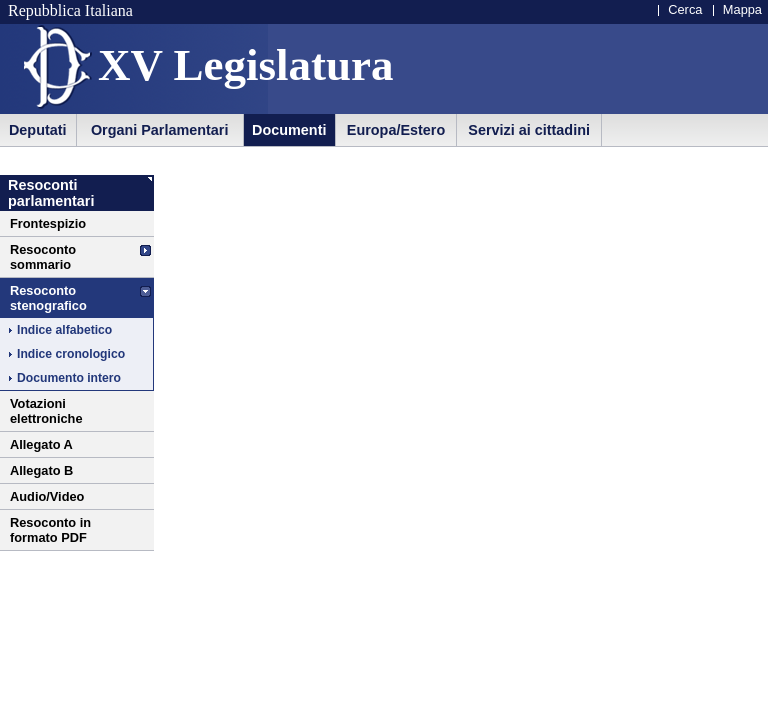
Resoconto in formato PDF (50, 530)
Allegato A (41, 444)
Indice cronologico (71, 354)
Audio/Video (47, 496)
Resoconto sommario (43, 257)
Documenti (289, 130)
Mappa (742, 9)
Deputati (38, 130)
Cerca (685, 9)
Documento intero (69, 378)
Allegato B (41, 470)
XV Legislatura (245, 65)
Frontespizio (48, 223)
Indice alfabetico (64, 330)
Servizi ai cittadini (529, 130)
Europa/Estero (396, 130)
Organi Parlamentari (160, 130)
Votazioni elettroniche (46, 411)
